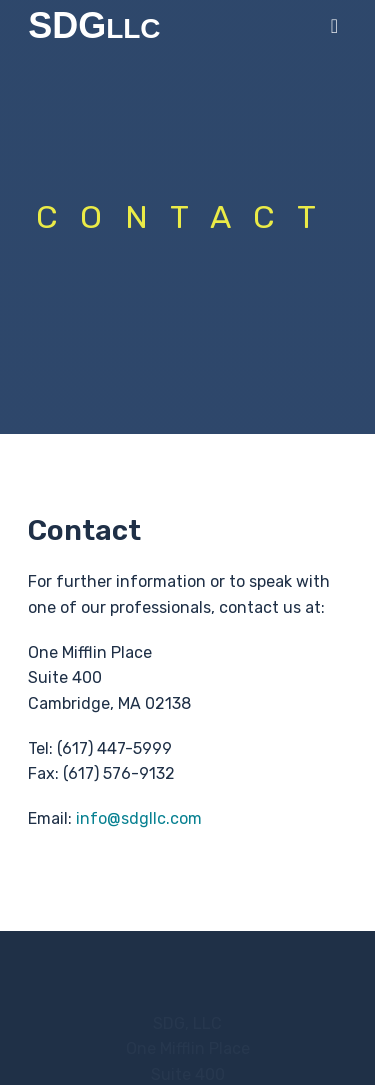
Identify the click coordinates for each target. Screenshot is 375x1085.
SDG (78, 26)
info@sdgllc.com (139, 818)
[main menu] (334, 26)
